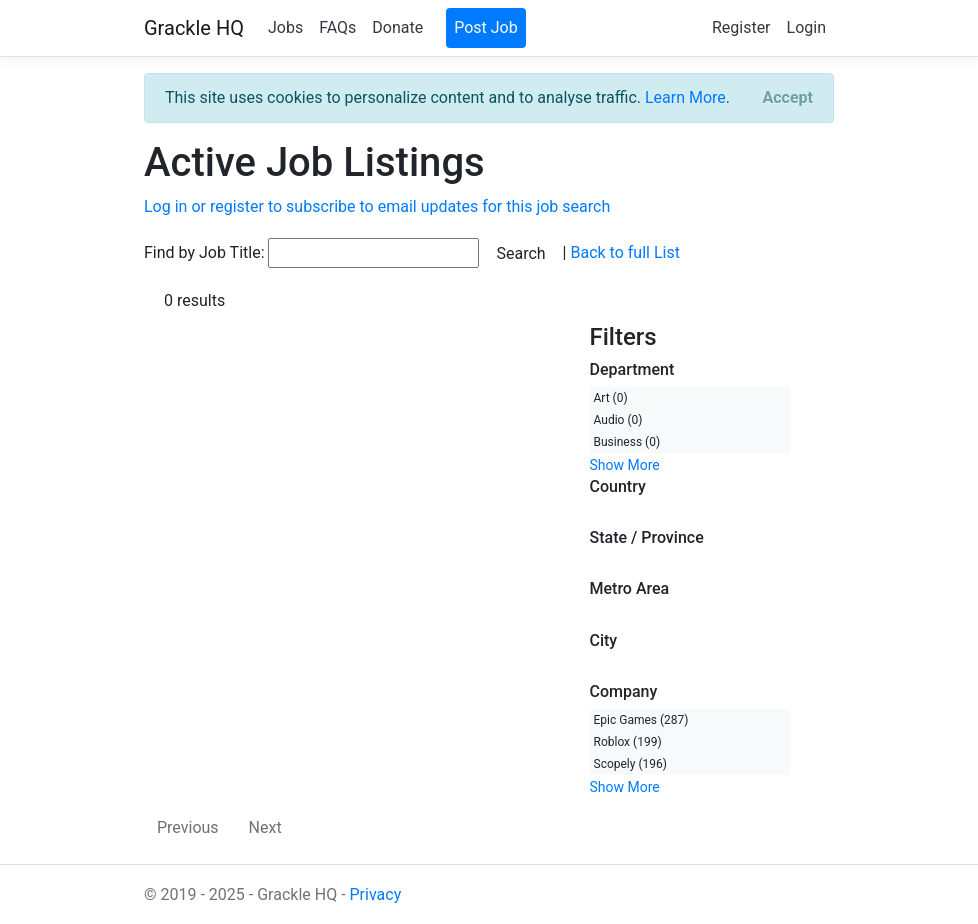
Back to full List (624, 252)
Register (741, 27)
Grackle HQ (194, 28)
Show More (625, 465)
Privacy (376, 894)
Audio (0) (618, 420)
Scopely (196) (630, 764)
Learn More (685, 97)
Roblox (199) (628, 742)
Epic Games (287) (641, 720)
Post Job (486, 27)
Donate (397, 27)
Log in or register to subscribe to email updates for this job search (377, 206)
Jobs (285, 27)
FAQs (337, 27)
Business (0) (627, 442)
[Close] (788, 98)
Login (806, 27)
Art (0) (611, 398)
